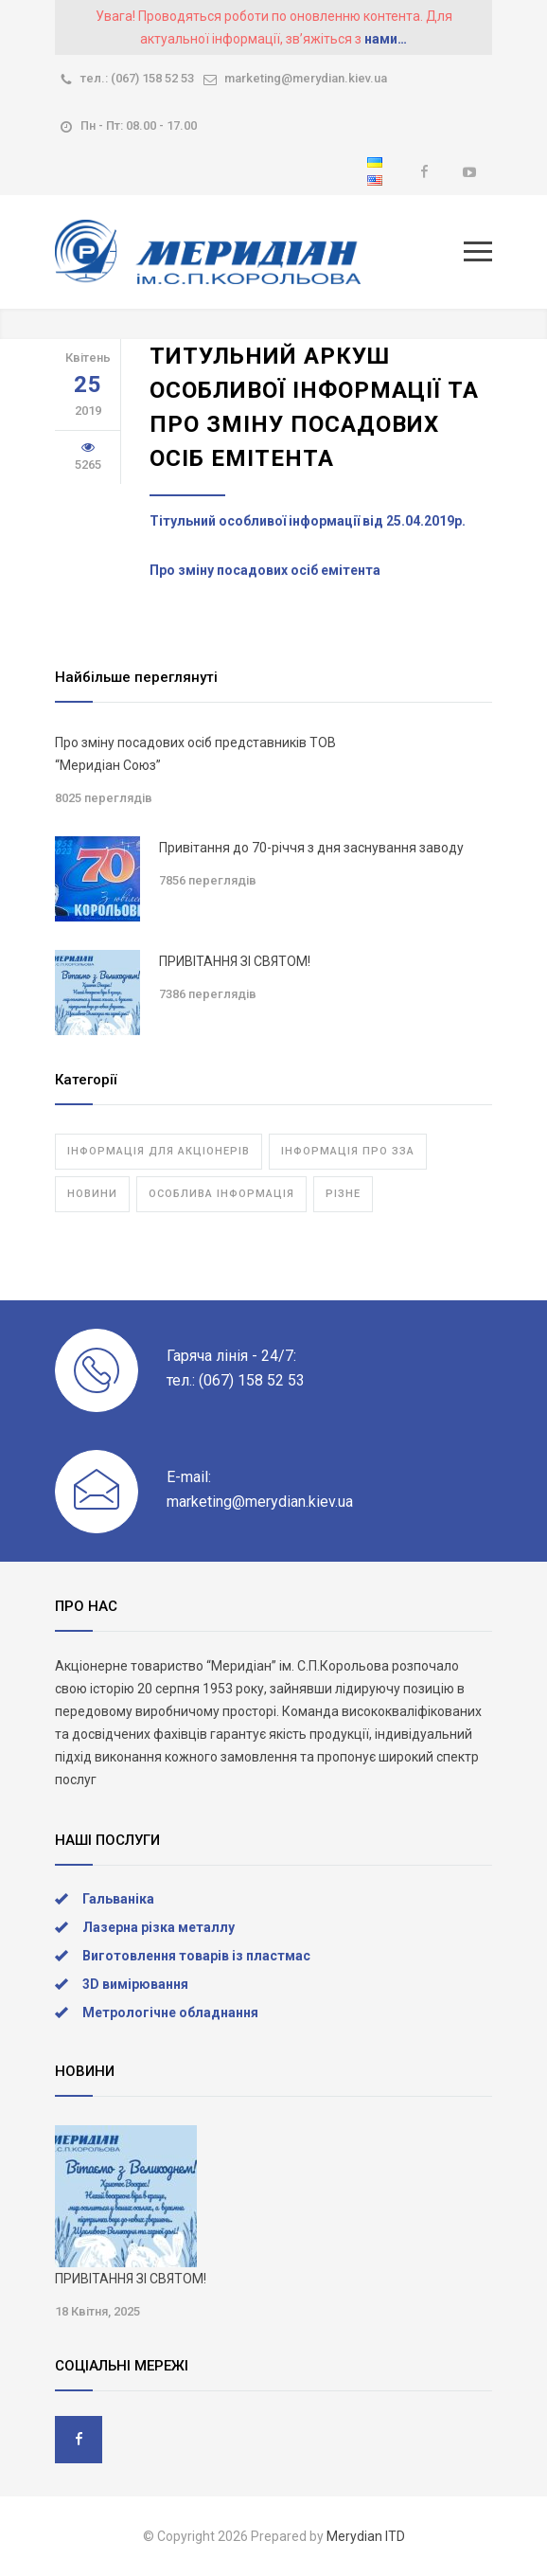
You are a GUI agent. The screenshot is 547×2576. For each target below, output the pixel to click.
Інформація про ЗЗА (348, 1151)
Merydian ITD (365, 2536)
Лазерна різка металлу (158, 1927)
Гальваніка (118, 1898)
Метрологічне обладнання (170, 2012)
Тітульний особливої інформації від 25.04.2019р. (308, 520)
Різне (343, 1194)
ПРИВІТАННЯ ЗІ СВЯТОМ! (234, 961)
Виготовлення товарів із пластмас (196, 1955)
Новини (92, 1194)
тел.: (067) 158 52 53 (137, 78)
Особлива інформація (221, 1194)
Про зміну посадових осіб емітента (265, 570)
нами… (385, 38)
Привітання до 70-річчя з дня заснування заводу (311, 847)
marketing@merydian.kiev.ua (305, 78)
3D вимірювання (135, 1984)
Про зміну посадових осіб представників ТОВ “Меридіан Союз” (195, 754)
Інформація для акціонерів (158, 1151)
